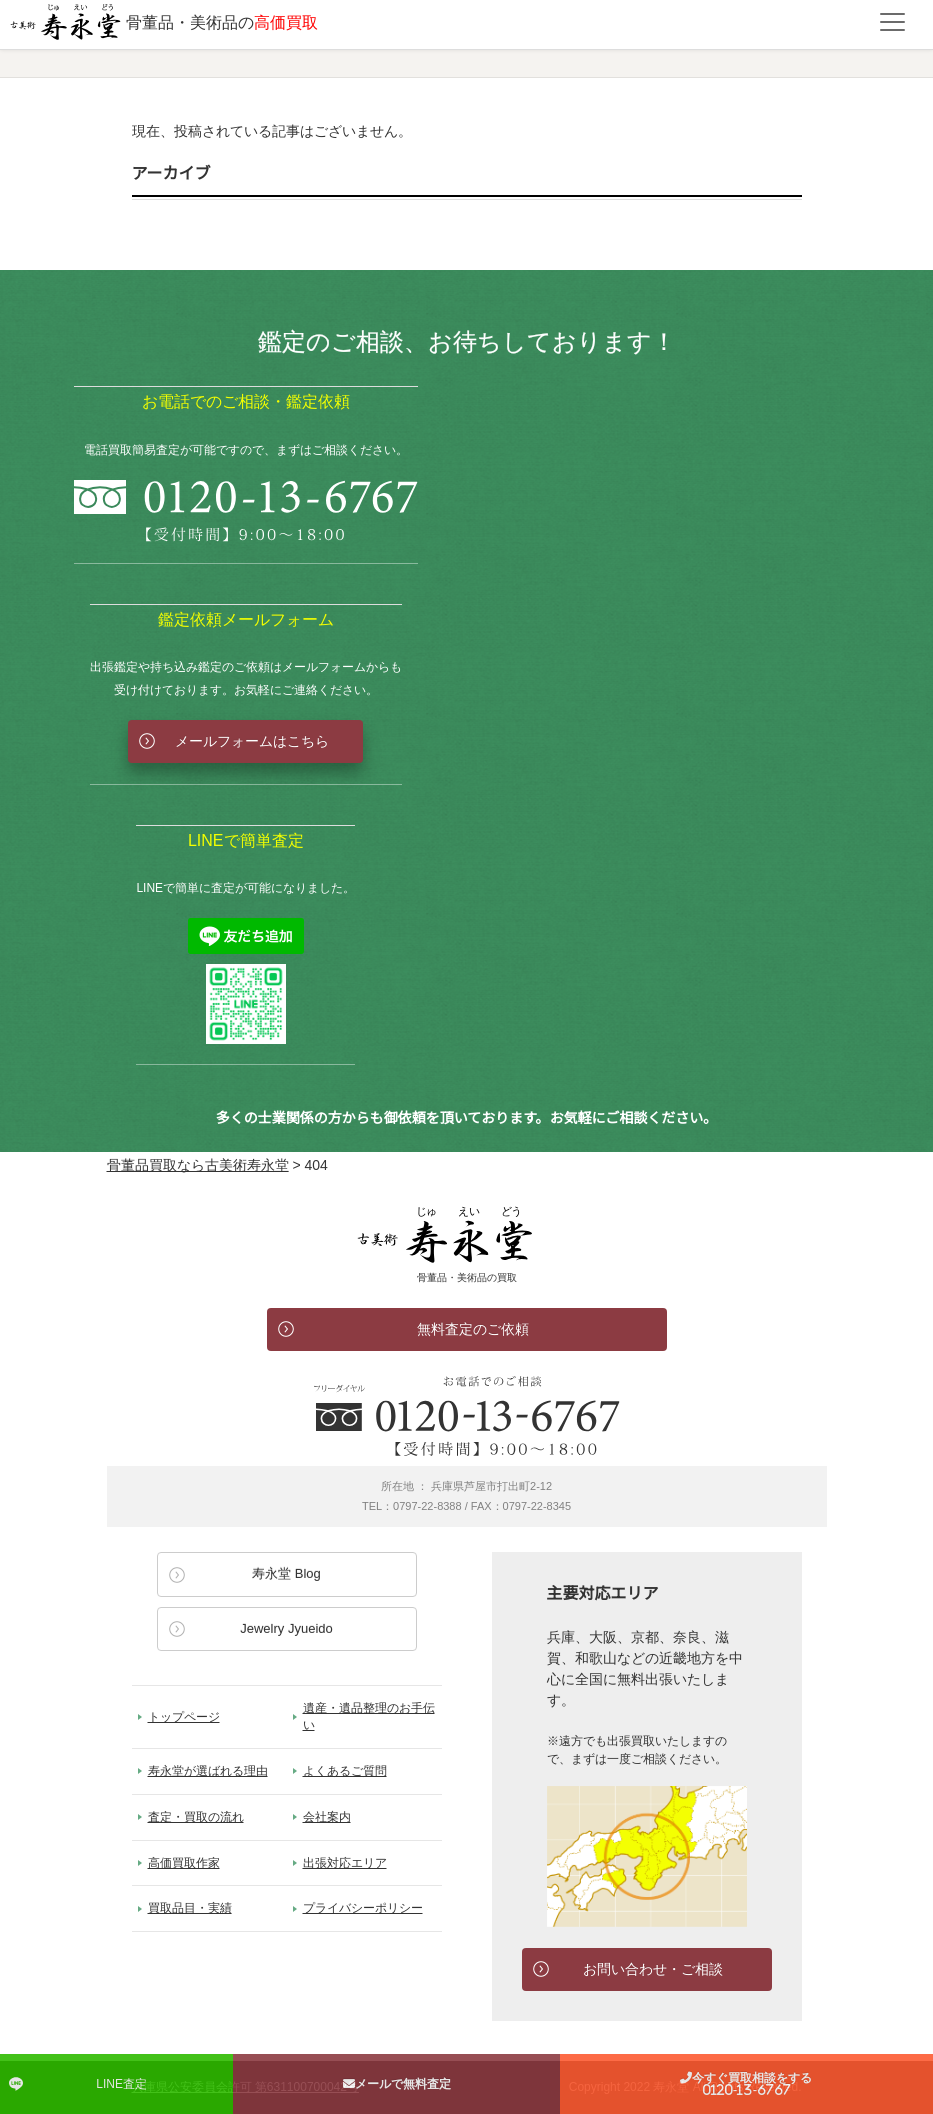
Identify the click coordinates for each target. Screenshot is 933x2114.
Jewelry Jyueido (286, 1628)
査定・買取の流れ (196, 1817)
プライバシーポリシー (363, 1908)
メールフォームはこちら (252, 741)
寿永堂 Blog (286, 1573)
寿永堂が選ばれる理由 (208, 1771)
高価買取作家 (184, 1863)
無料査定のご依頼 (473, 1329)
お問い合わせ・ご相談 (653, 1969)
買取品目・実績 (190, 1908)
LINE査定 (121, 2084)
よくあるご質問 (345, 1771)
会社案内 (327, 1817)
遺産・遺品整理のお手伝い (369, 1716)
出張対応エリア (345, 1863)
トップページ (184, 1717)
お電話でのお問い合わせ (467, 1416)
